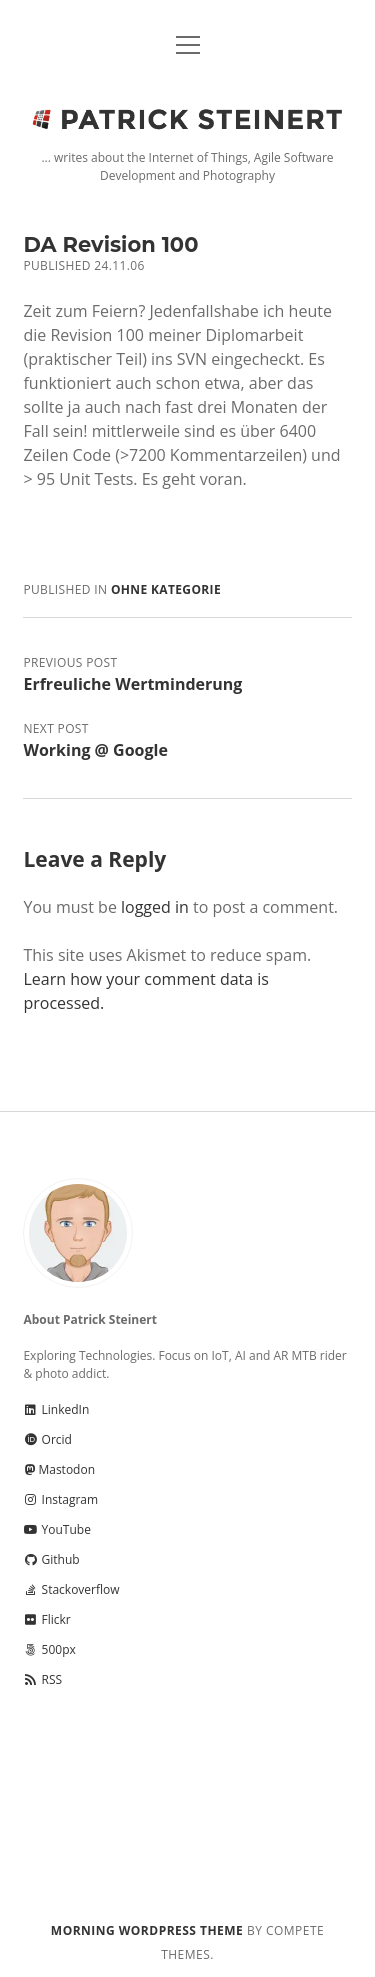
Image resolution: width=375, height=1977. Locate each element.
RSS (42, 1679)
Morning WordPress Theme (147, 1930)
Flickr (46, 1619)
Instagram (60, 1499)
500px (49, 1649)
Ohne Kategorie (166, 589)
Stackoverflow (71, 1589)
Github (51, 1559)
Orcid (47, 1439)
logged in (155, 907)
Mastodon (59, 1469)
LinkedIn (56, 1409)
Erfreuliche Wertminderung (132, 684)
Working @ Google (95, 750)
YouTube (56, 1529)
